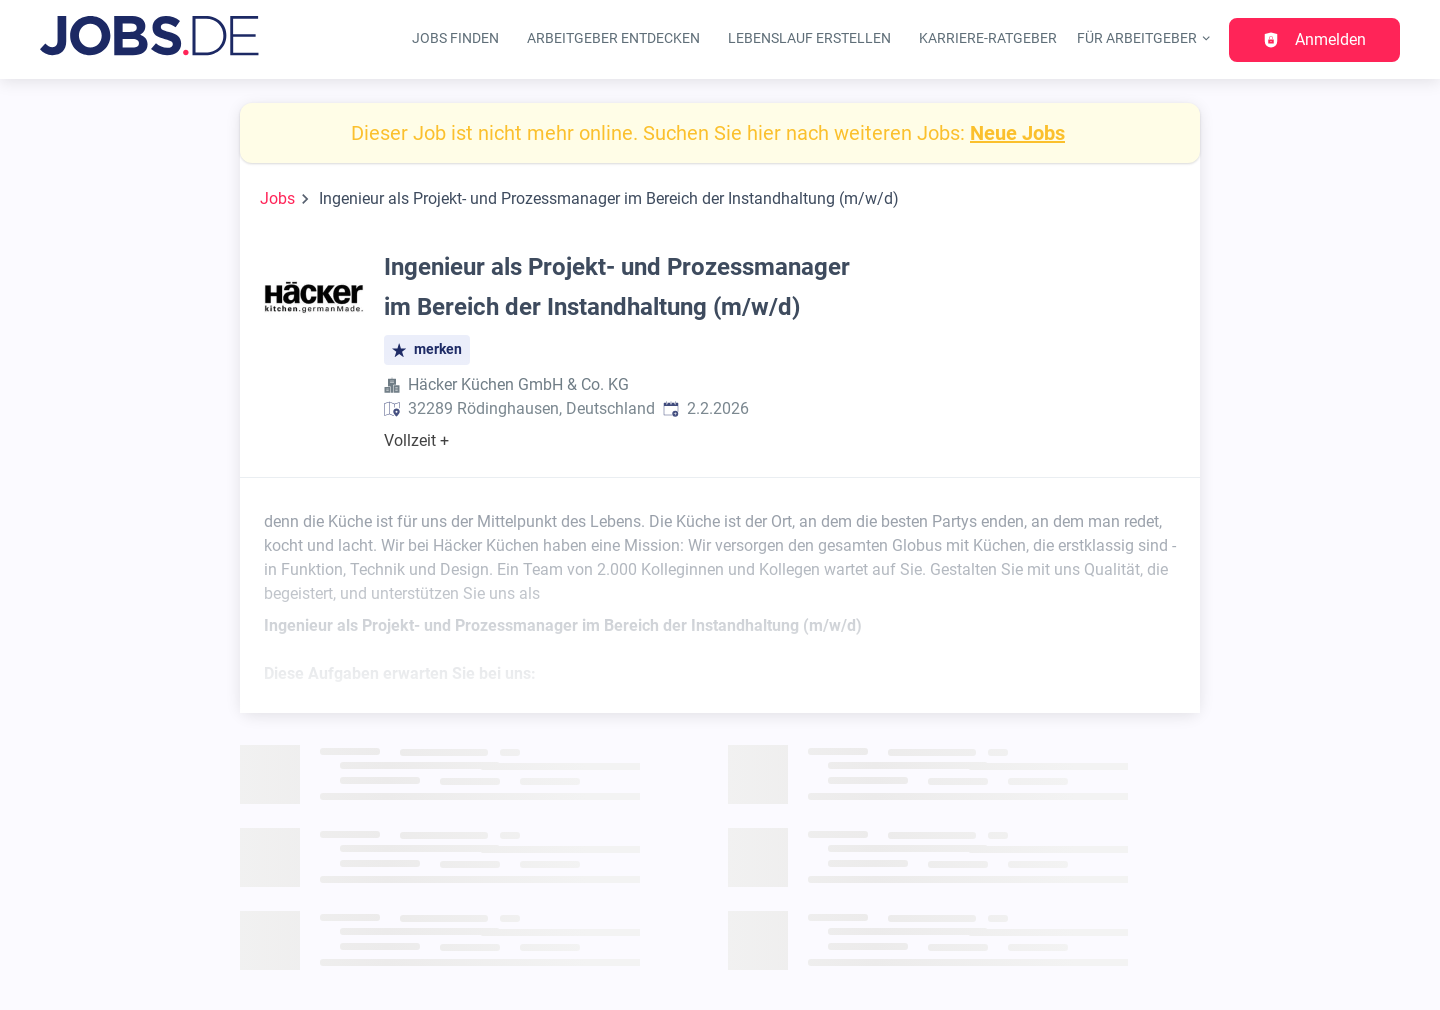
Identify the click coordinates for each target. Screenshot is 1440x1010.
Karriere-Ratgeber (988, 38)
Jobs (277, 198)
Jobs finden (455, 38)
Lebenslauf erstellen (809, 38)
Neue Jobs (1017, 133)
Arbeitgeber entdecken (613, 38)
